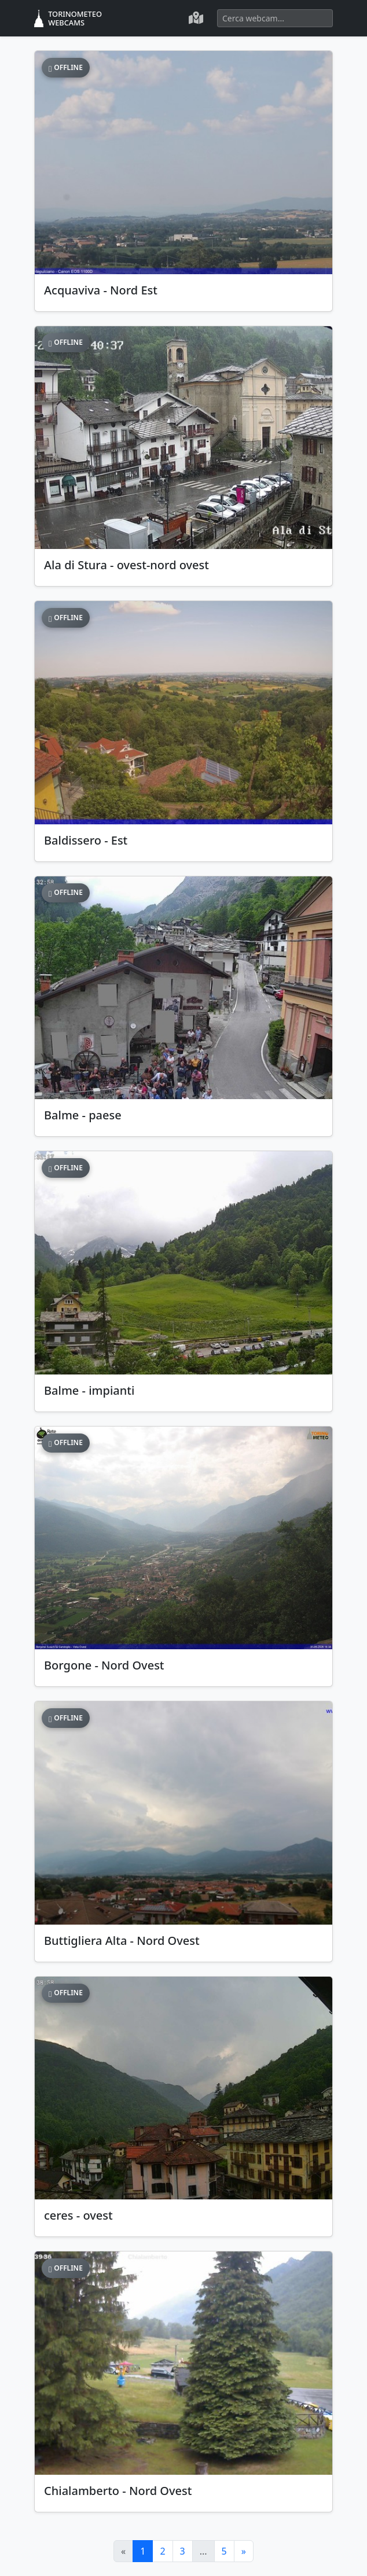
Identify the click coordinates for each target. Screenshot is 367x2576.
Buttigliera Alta (122, 1940)
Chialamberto (118, 2490)
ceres (78, 2215)
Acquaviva (100, 290)
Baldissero (85, 840)
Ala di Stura (126, 565)
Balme (83, 1115)
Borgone (104, 1665)
